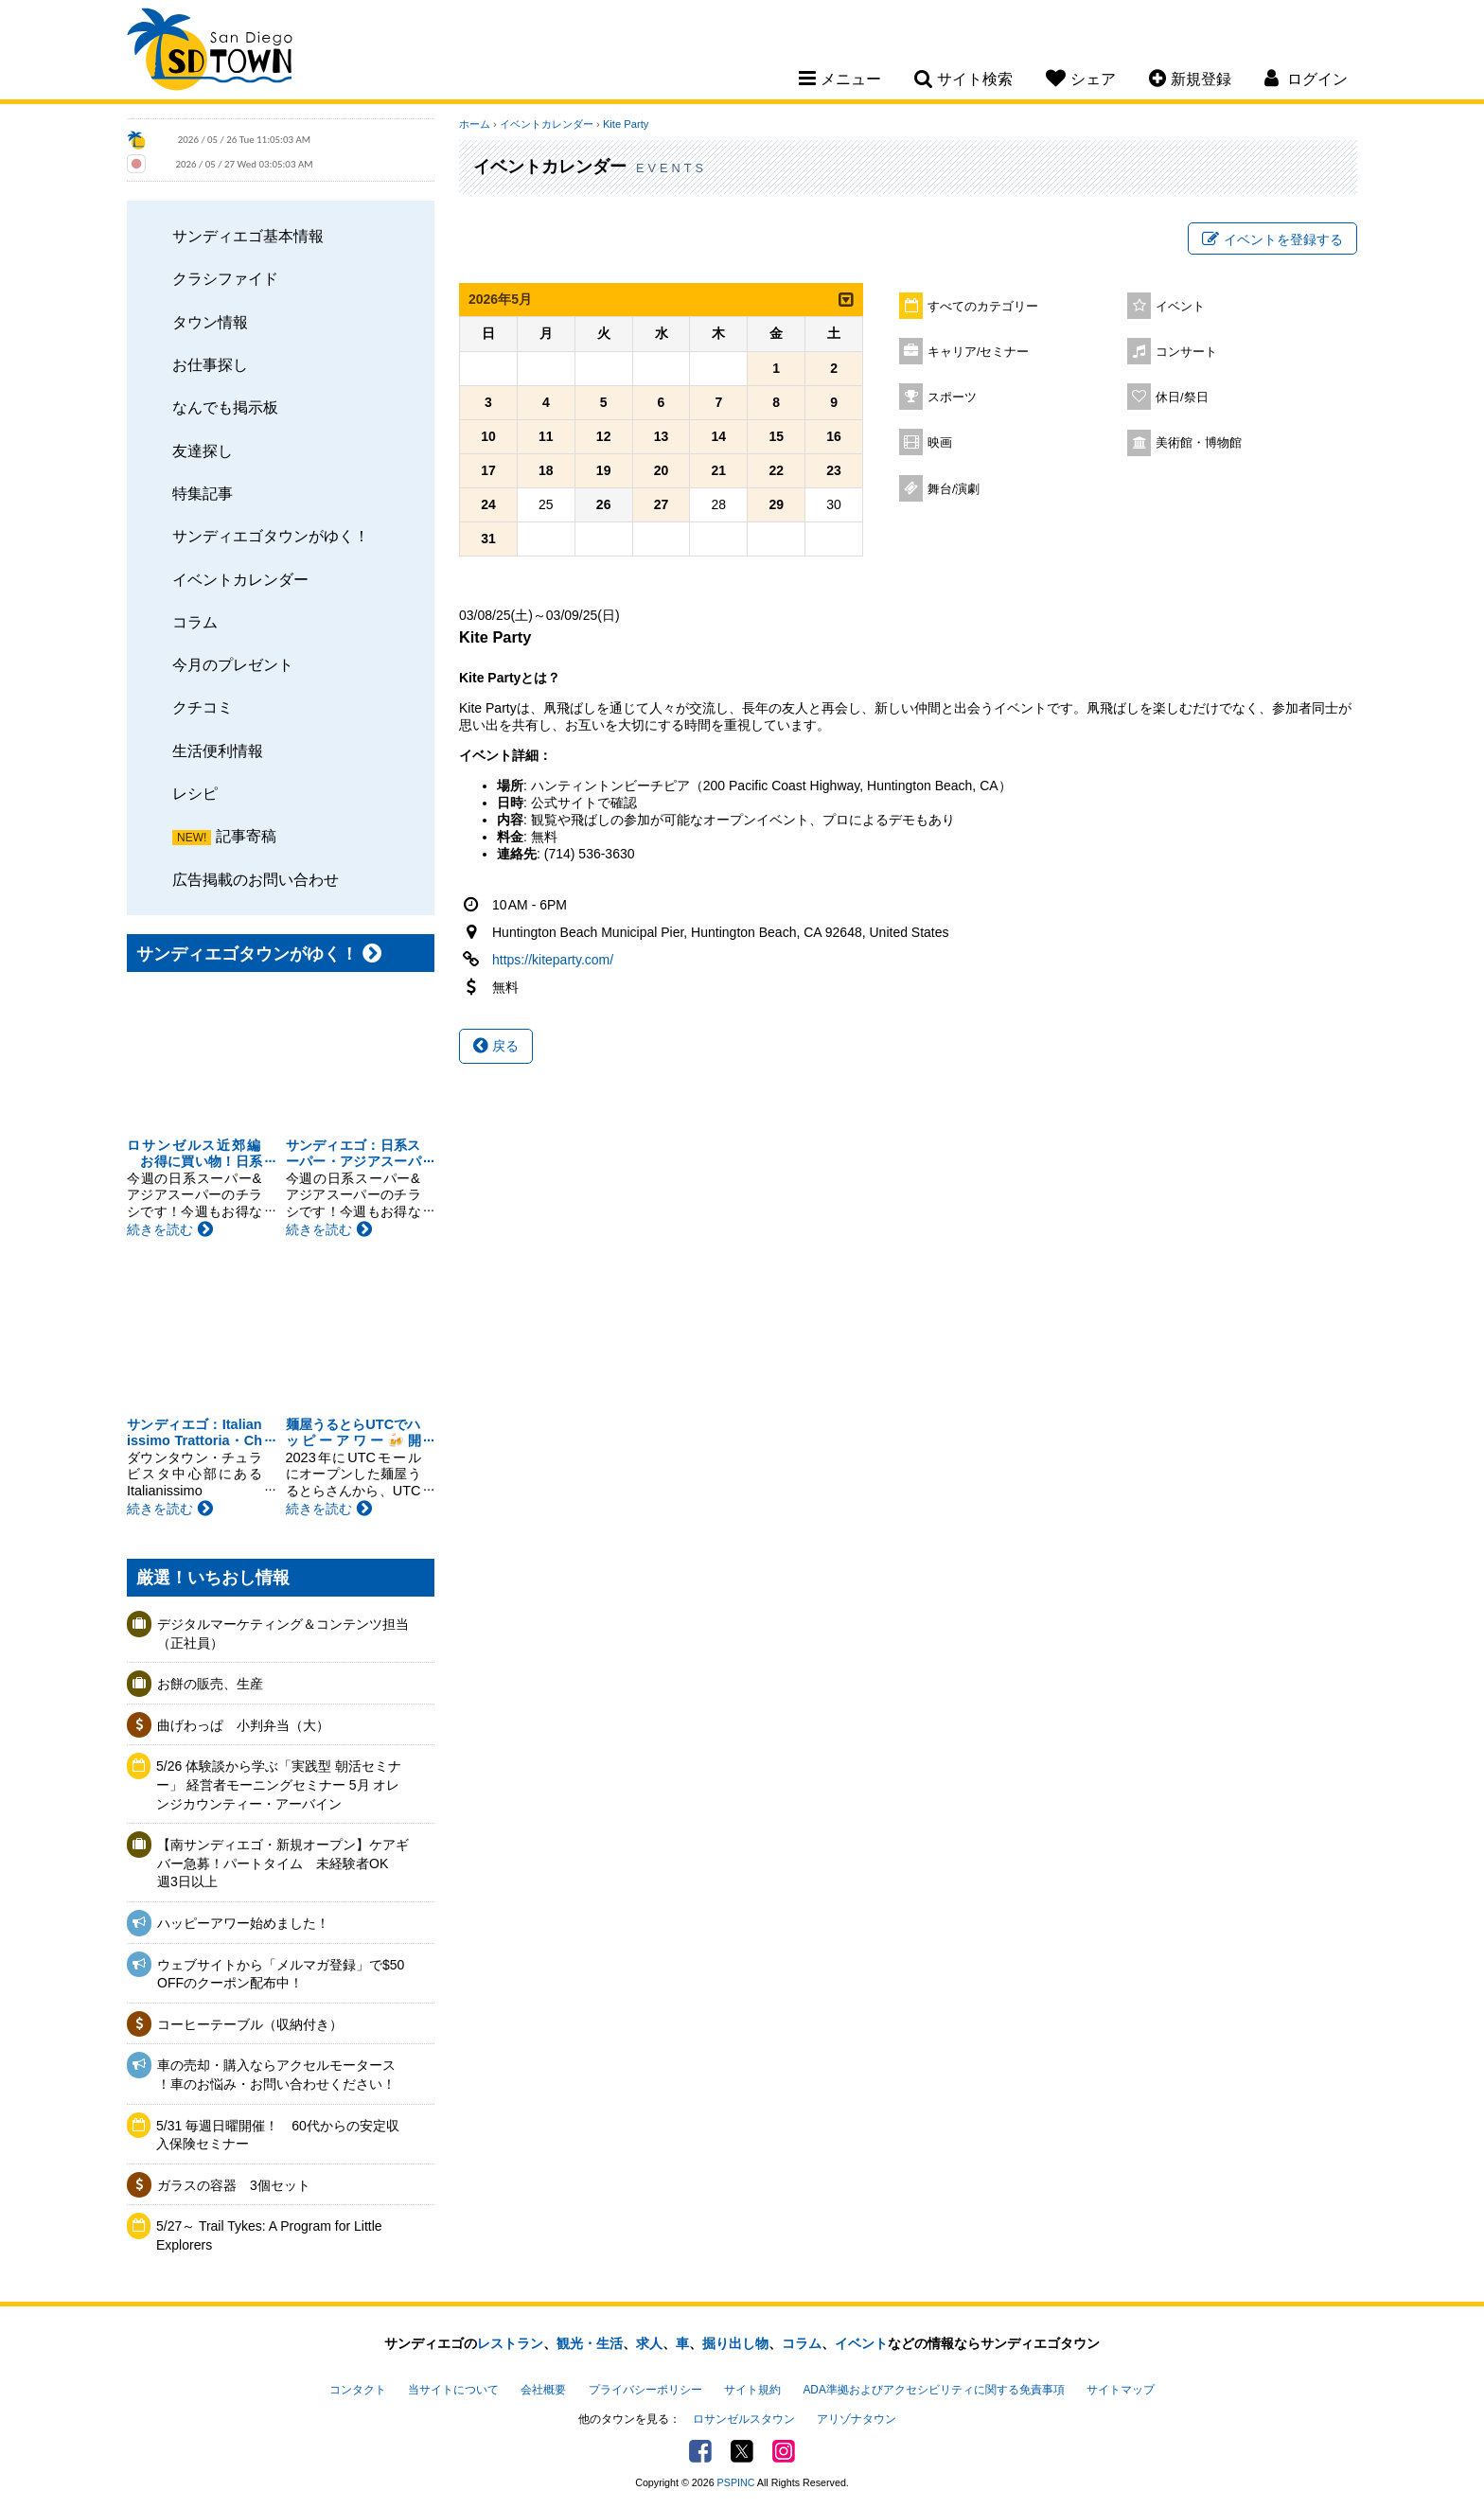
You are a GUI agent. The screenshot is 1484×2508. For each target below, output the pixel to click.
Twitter (742, 2451)
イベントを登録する (1272, 239)
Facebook (700, 2451)
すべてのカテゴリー (983, 306)
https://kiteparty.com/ (552, 959)
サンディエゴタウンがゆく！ (270, 535)
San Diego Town (209, 52)
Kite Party (626, 124)
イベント (1180, 306)
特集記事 (202, 493)
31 (488, 538)
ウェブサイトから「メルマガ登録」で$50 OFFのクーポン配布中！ (280, 1974)
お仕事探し (210, 364)
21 (719, 470)
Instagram (783, 2451)
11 (546, 436)
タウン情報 (210, 321)
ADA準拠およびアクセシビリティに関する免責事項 (933, 2389)
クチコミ (202, 706)
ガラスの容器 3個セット (233, 2185)
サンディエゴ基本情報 (248, 235)
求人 (649, 2343)
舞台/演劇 (954, 489)
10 (488, 436)
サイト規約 (752, 2389)
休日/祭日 (1182, 397)
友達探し (202, 450)
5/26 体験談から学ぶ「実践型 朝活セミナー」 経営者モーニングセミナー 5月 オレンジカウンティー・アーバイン (278, 1784)
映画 (940, 443)
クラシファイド (225, 278)
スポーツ (952, 397)
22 (776, 470)
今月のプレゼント (232, 664)
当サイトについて (453, 2389)
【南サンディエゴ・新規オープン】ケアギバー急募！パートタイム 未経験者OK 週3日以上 (283, 1863)
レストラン (510, 2343)
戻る (496, 1045)
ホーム (474, 124)
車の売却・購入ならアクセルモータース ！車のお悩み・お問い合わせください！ (276, 2075)
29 (776, 504)
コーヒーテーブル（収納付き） (250, 2024)
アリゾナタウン (856, 2419)
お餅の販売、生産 (210, 1683)
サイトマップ (1120, 2389)
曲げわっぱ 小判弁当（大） (243, 1725)
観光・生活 (589, 2343)
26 (603, 504)
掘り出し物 (735, 2343)
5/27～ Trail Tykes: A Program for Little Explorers (269, 2235)
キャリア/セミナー (979, 352)
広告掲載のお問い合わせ (255, 879)
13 (661, 436)
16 (833, 436)
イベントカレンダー (240, 579)
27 (661, 504)
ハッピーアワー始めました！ (243, 1923)
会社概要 (543, 2389)
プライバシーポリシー (645, 2389)
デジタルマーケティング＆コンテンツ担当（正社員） (283, 1633)
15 (776, 436)
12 (603, 436)
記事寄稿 (246, 835)
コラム (195, 621)
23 (833, 470)
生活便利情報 (217, 750)
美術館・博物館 (1199, 443)
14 (719, 436)
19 (603, 470)
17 (488, 470)
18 (546, 470)
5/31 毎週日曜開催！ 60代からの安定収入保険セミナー (277, 2135)
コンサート (1186, 352)
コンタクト (357, 2389)
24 (488, 504)
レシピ (195, 793)
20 (661, 470)
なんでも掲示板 (225, 406)
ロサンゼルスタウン (744, 2419)
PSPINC (736, 2482)
